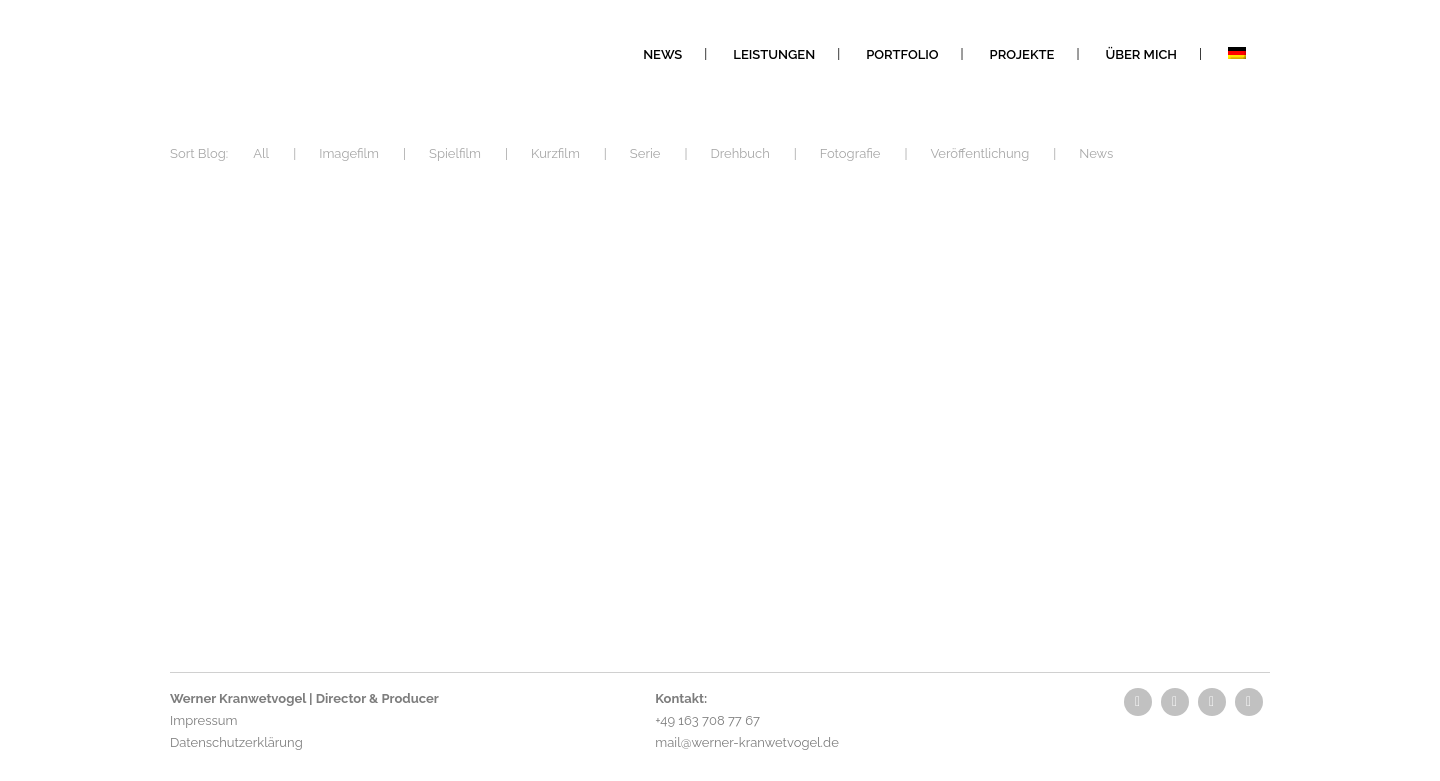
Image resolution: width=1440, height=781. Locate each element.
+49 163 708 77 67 (707, 720)
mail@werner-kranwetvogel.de (746, 742)
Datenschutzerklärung (236, 742)
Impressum (203, 720)
